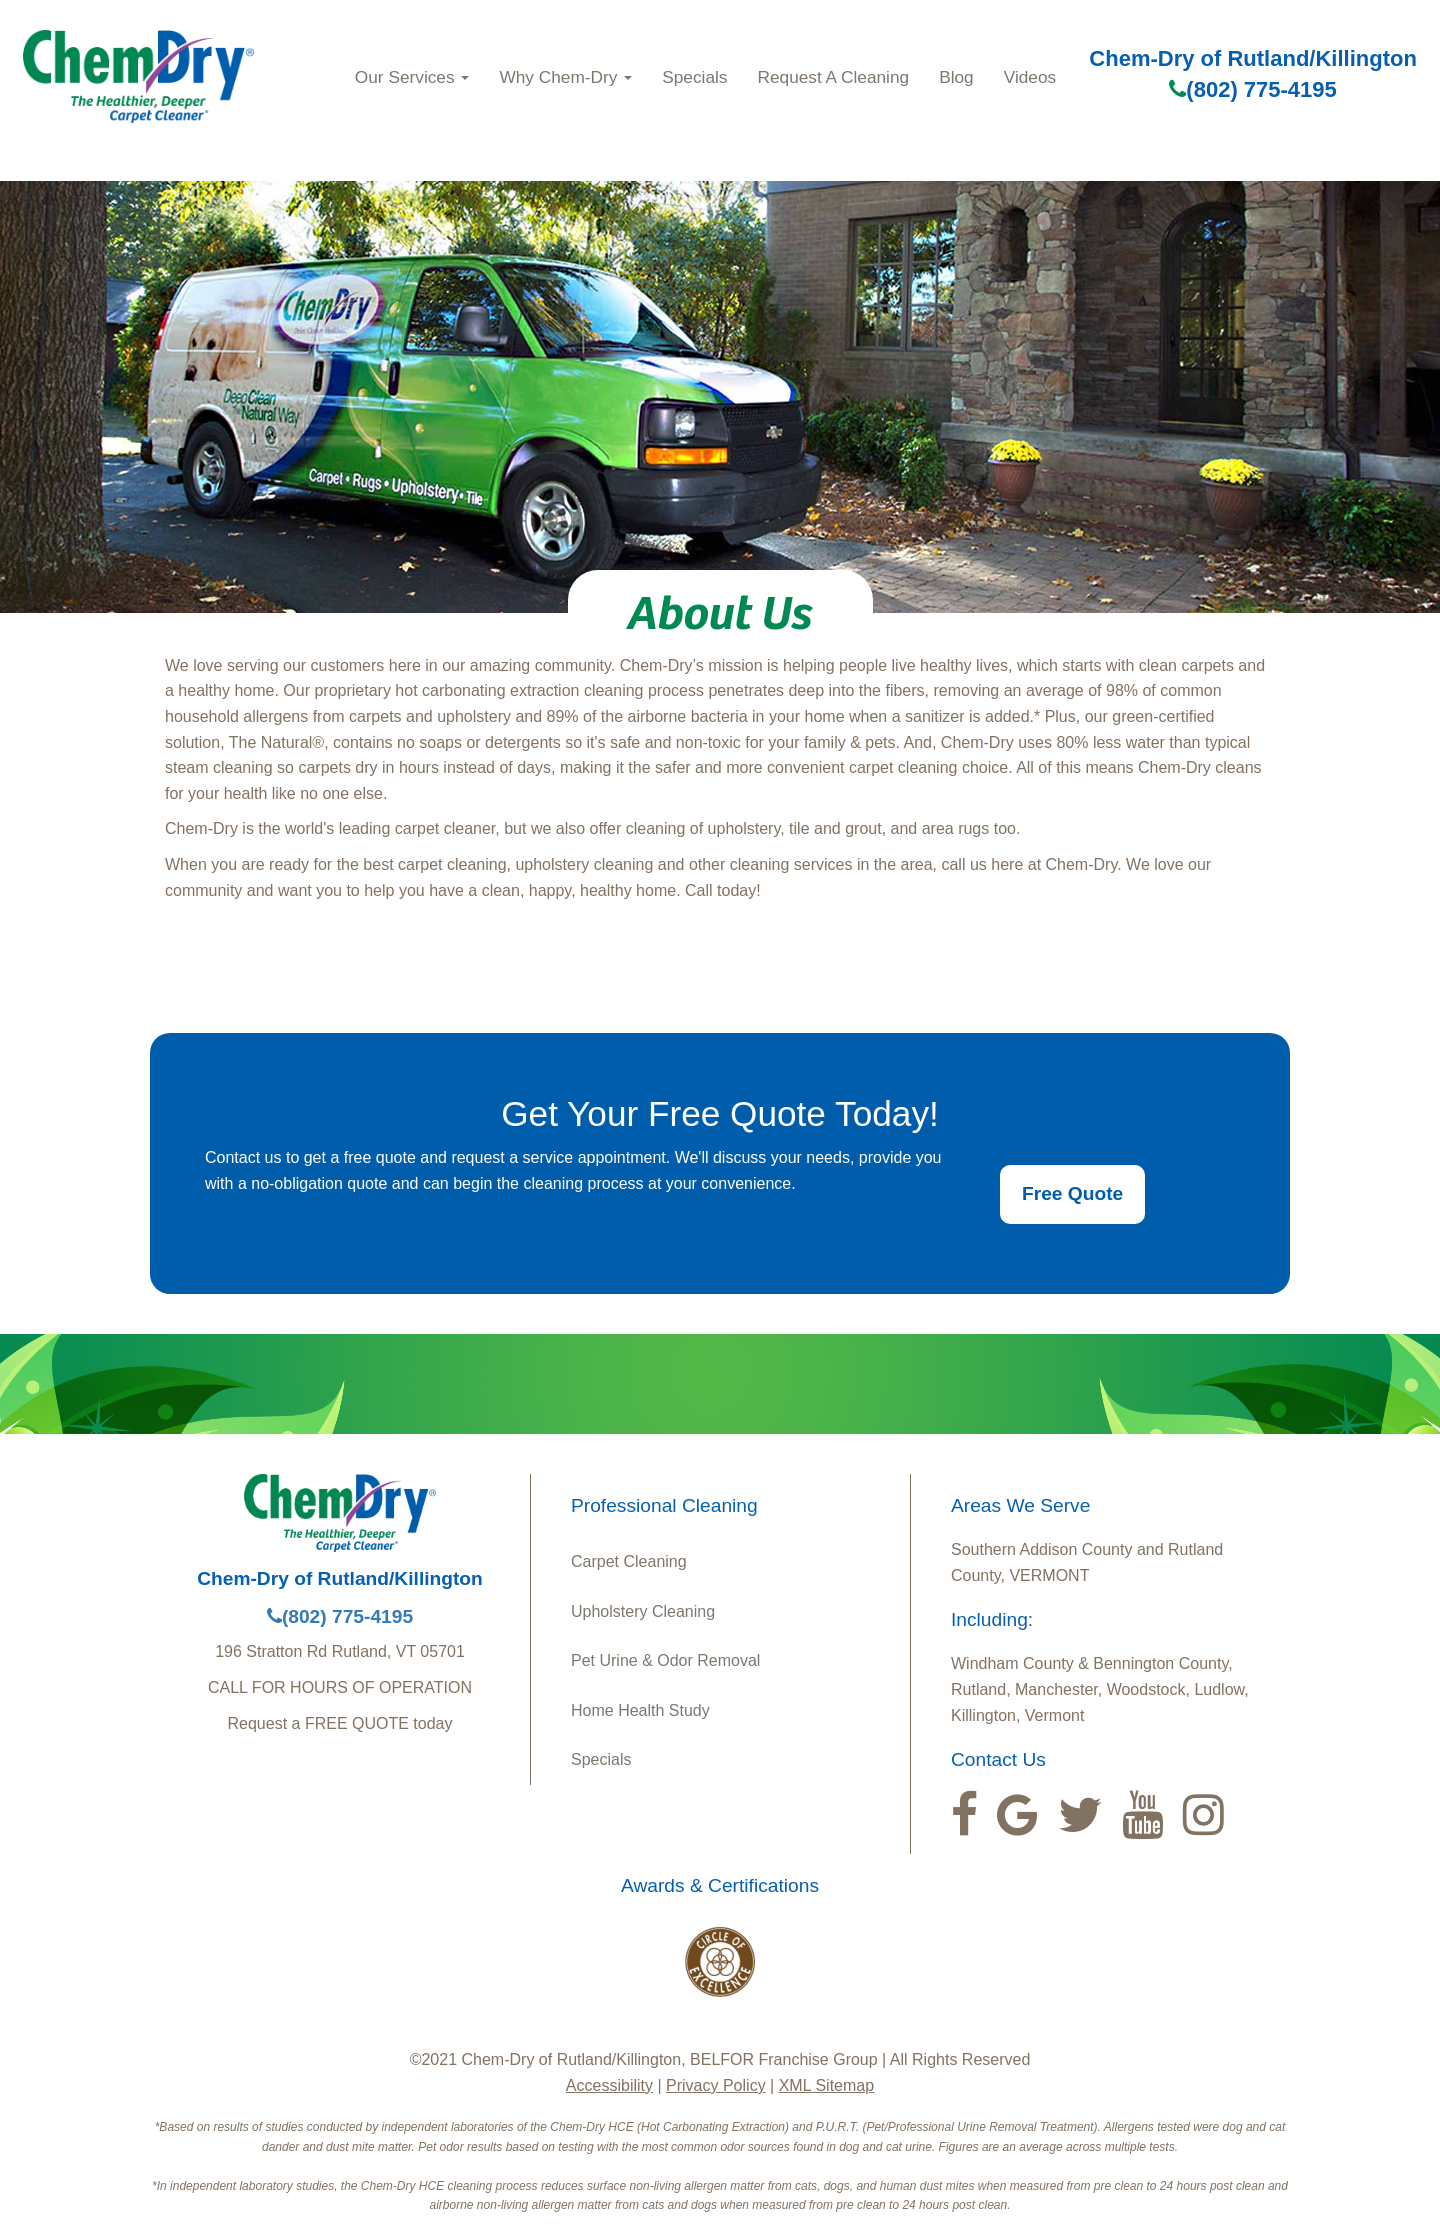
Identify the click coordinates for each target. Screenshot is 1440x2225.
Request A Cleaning (833, 77)
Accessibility (609, 2085)
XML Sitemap (826, 2085)
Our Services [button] (412, 77)
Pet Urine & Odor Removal (665, 1660)
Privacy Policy (716, 2085)
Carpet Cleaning (629, 1561)
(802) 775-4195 (1252, 89)
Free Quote (1072, 1193)
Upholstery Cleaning (643, 1611)
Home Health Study (640, 1710)
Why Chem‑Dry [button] (565, 77)
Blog (956, 77)
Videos (1030, 77)
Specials (694, 77)
